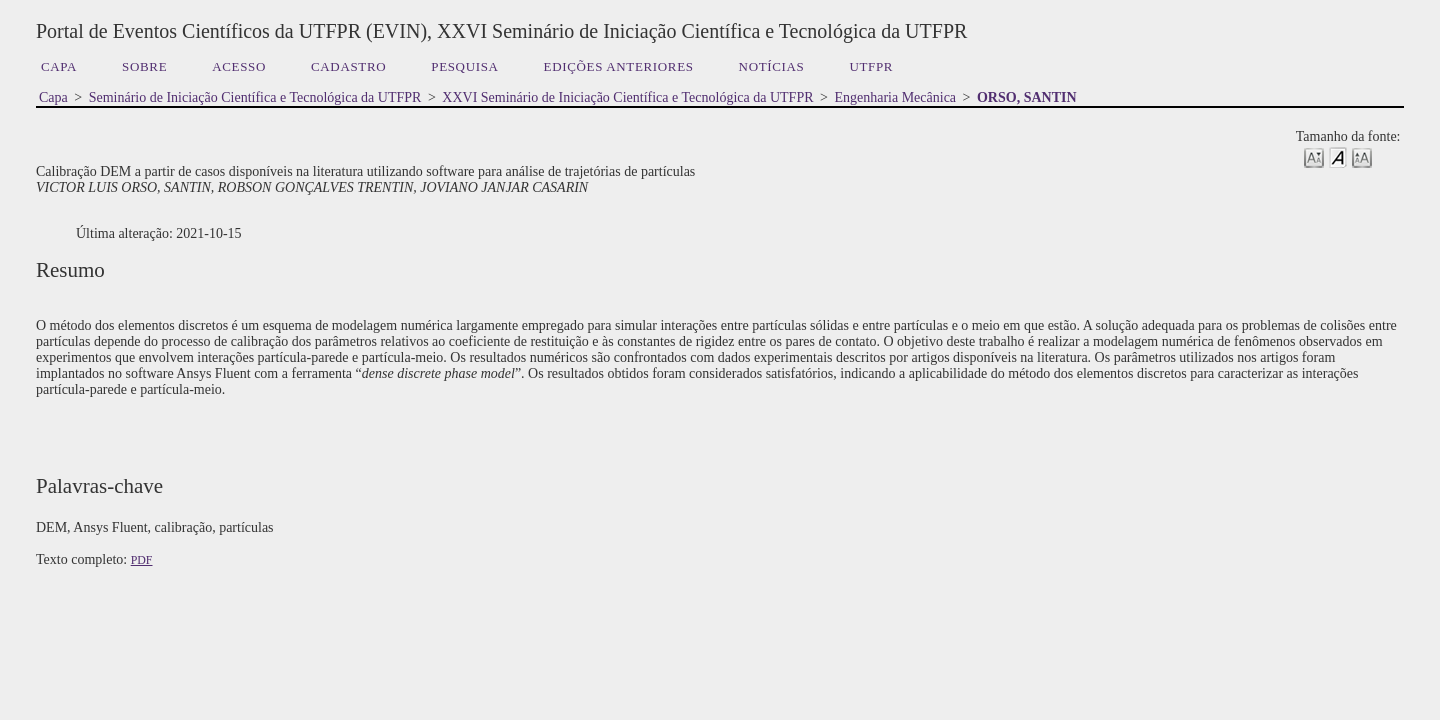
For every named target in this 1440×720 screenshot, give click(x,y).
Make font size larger (1362, 156)
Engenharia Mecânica (895, 97)
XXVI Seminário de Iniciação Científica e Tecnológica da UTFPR (627, 97)
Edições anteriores (619, 66)
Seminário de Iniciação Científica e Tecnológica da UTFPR (255, 97)
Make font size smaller (1314, 156)
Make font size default (1338, 156)
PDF (142, 560)
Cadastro (348, 66)
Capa (59, 66)
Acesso (239, 66)
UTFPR (871, 66)
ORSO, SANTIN (1027, 97)
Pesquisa (464, 66)
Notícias (772, 66)
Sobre (144, 66)
